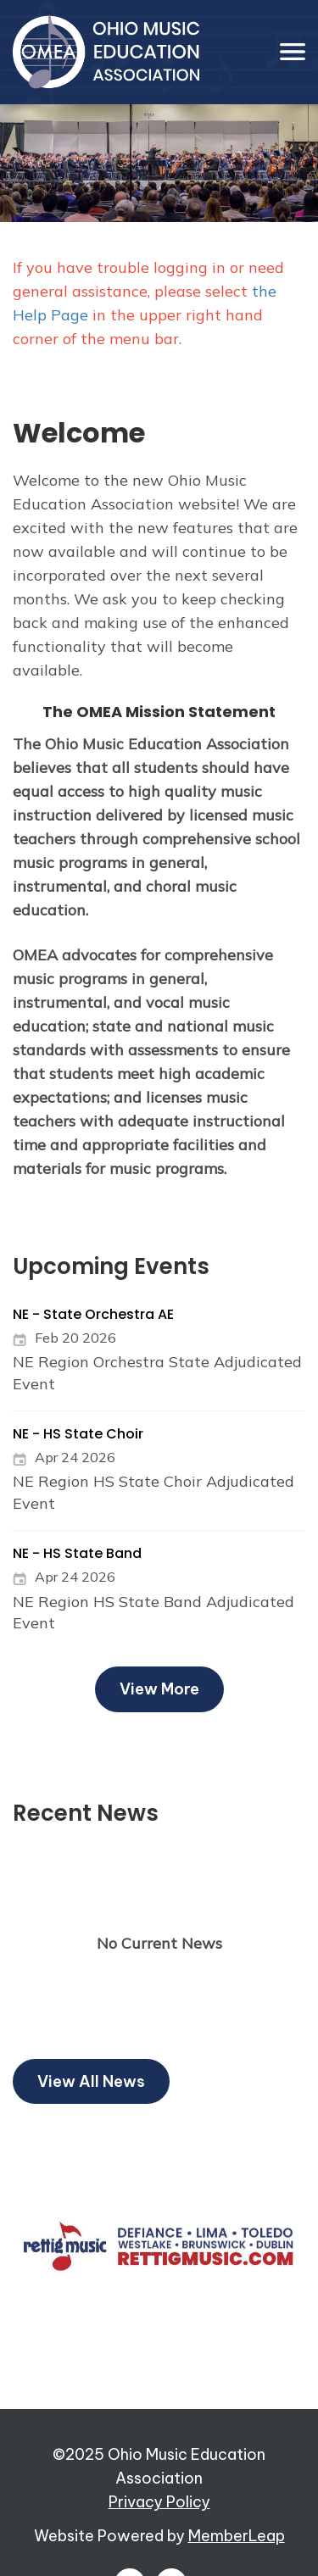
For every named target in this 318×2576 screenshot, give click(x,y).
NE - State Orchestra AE (93, 1314)
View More (159, 1689)
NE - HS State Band (77, 1553)
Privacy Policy (159, 2502)
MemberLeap (236, 2535)
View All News (91, 2081)
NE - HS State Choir (78, 1434)
